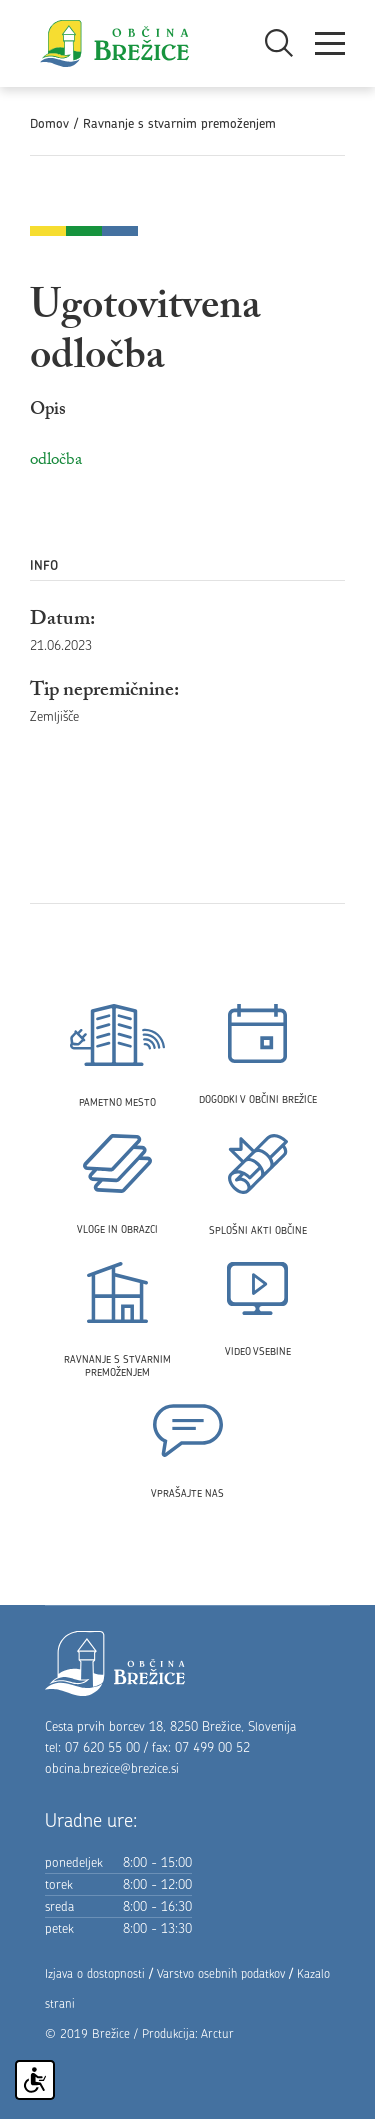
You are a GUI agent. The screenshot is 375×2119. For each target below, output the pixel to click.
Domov (49, 123)
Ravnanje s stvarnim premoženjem (179, 123)
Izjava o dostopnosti (95, 1973)
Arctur (217, 2033)
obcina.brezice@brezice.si (112, 1768)
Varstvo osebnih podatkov (221, 1973)
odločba (56, 461)
